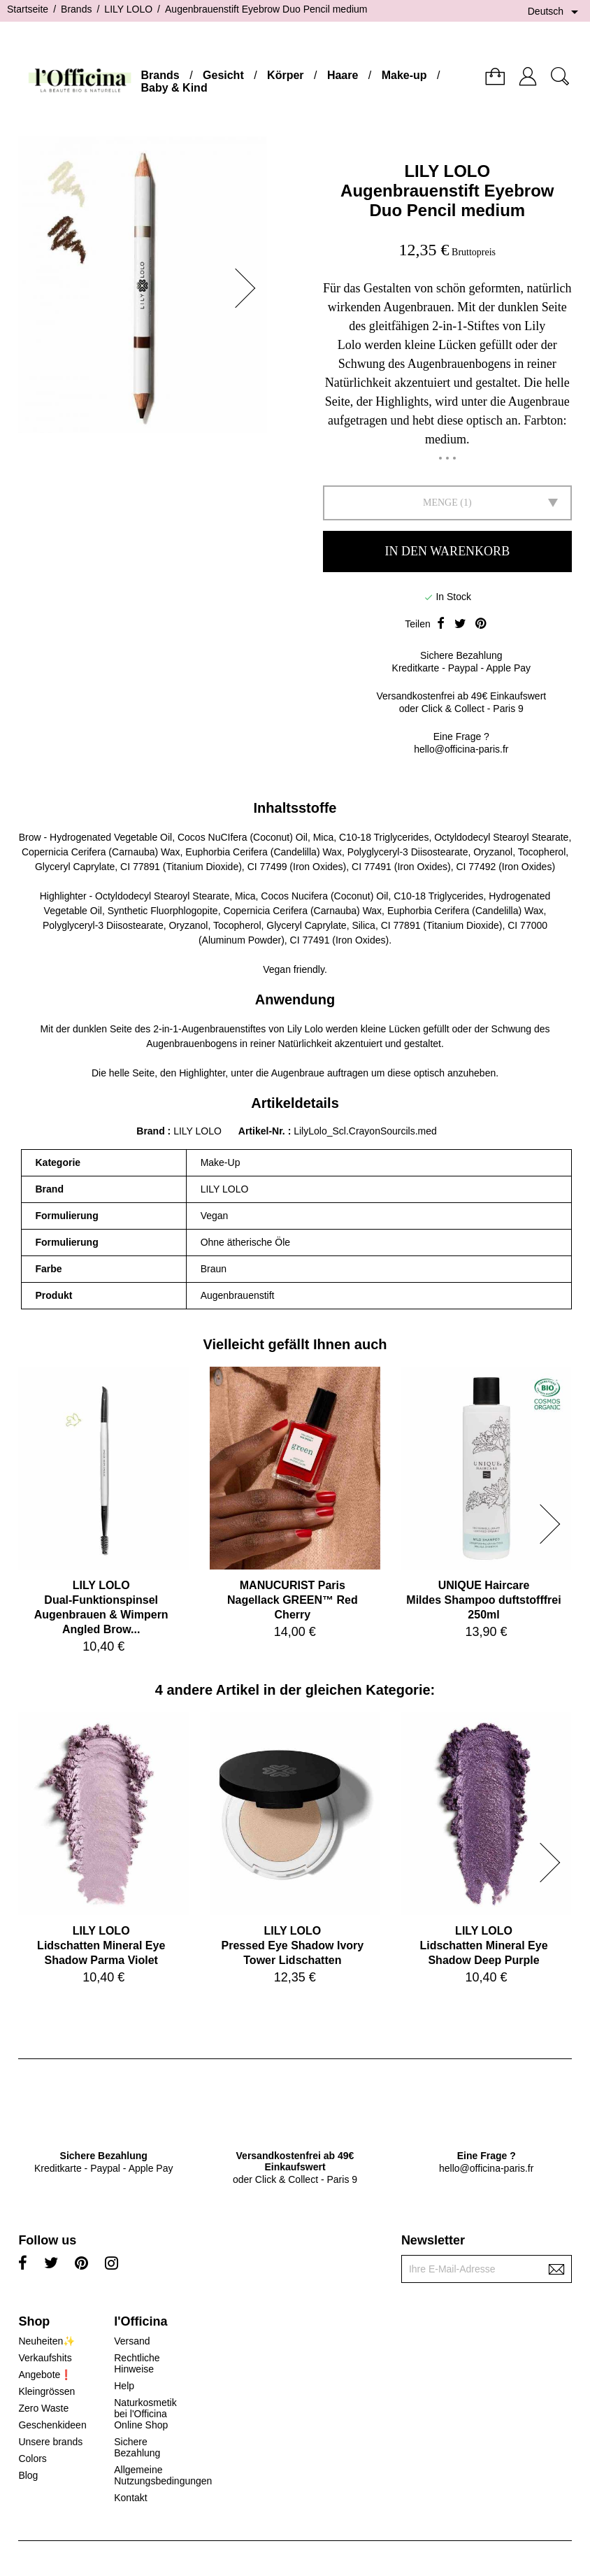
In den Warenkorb (447, 551)
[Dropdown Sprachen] (555, 11)
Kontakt (130, 2497)
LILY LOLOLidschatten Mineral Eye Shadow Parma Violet (101, 1945)
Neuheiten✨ (46, 2341)
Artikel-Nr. (263, 1131)
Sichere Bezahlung (137, 2447)
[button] (249, 288)
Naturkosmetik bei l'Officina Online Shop (145, 2414)
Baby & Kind (174, 88)
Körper (285, 75)
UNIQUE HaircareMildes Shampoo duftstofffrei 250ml (483, 1600)
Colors (32, 2458)
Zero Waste (43, 2408)
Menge (440, 502)
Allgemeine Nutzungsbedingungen (163, 2475)
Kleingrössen (46, 2391)
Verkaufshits (44, 2357)
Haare (342, 75)
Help (124, 2385)
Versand (132, 2341)
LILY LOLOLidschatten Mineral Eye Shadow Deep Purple (483, 1945)
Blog (28, 2475)
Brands (160, 75)
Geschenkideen (52, 2425)
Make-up (404, 75)
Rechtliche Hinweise (136, 2363)
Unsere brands (50, 2441)
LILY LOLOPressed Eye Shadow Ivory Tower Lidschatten (293, 1945)
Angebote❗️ (45, 2374)
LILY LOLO (447, 171)
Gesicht (223, 75)
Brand (150, 1131)
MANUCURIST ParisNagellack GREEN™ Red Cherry (292, 1600)
